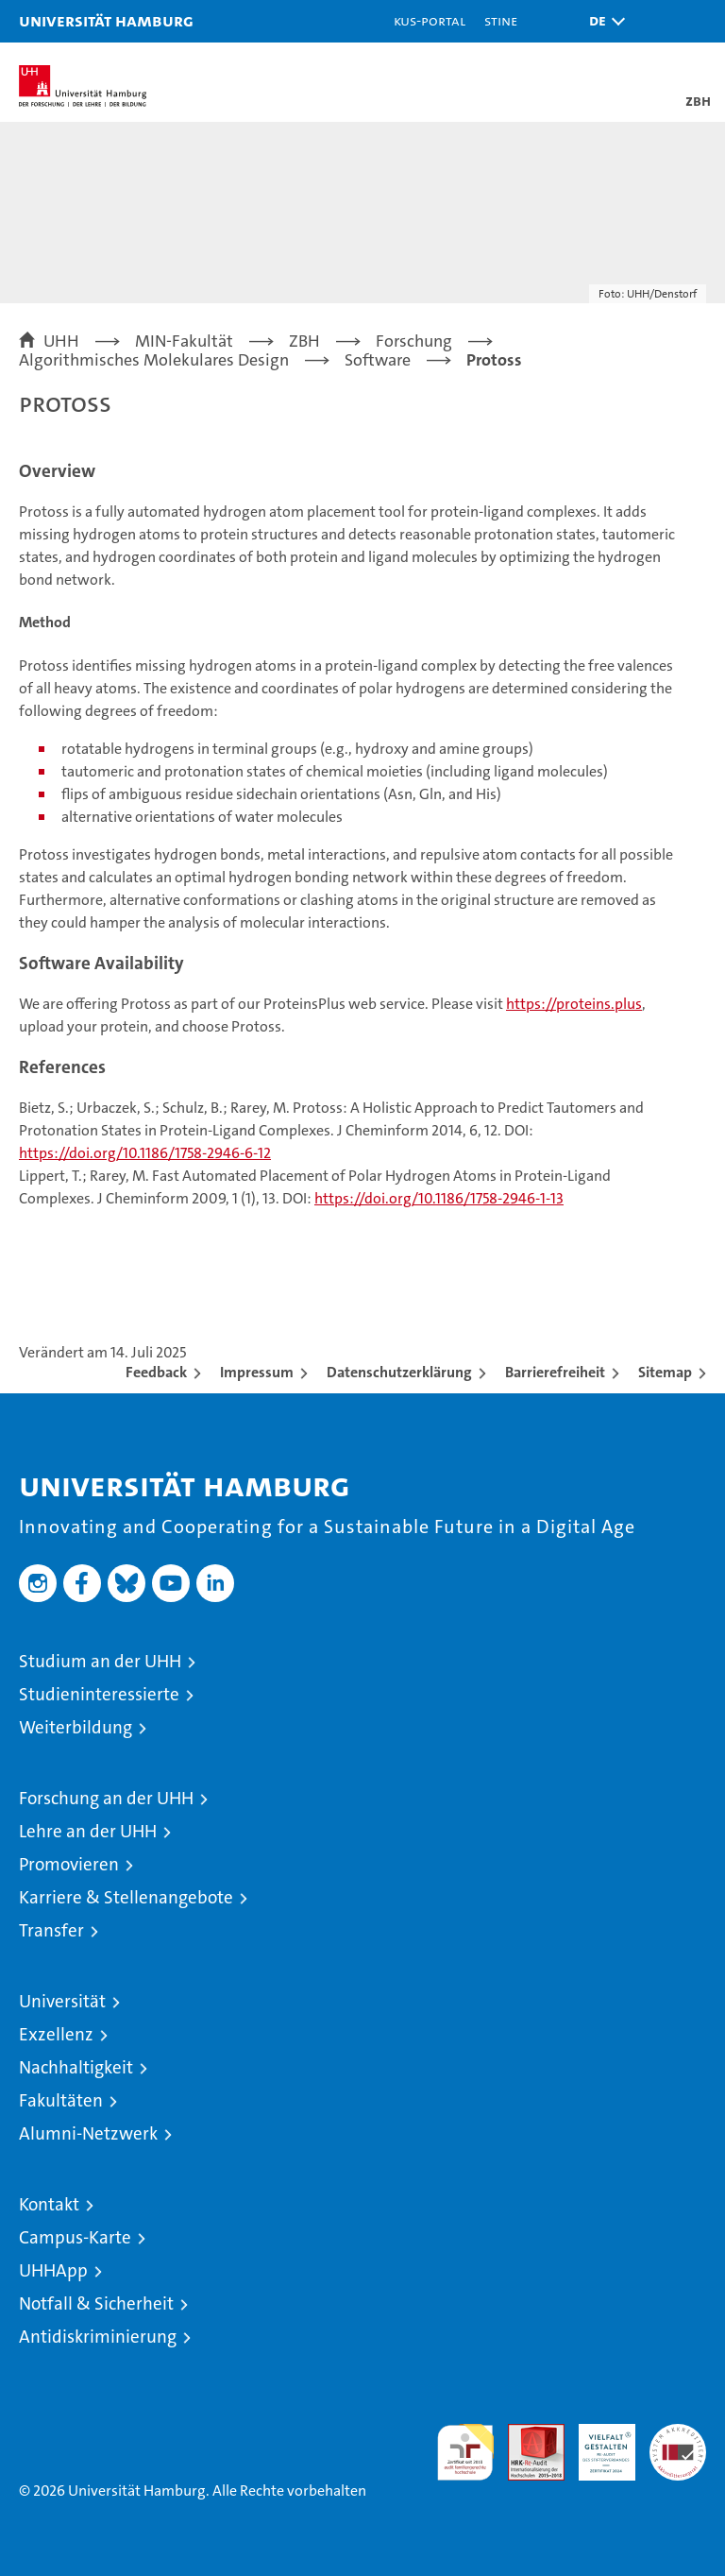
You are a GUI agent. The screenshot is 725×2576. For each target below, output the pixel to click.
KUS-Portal (429, 20)
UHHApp (53, 2270)
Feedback (156, 1372)
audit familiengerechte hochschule (465, 2452)
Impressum (257, 1372)
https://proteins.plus (574, 1004)
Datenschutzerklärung (399, 1372)
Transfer (51, 1930)
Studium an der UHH (100, 1661)
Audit (526, 2434)
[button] (602, 21)
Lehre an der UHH (88, 1831)
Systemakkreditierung (677, 2434)
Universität (62, 2001)
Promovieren (69, 1864)
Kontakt (49, 2204)
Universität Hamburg (106, 20)
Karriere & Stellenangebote (126, 1897)
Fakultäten (61, 2100)
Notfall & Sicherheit (96, 2303)
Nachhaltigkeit (76, 2067)
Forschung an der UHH (106, 1798)
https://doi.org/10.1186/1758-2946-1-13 (439, 1198)
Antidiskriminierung (98, 2336)
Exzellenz (56, 2034)
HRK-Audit (597, 2444)
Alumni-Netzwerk (88, 2133)
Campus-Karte (75, 2237)
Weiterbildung (75, 1727)
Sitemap (665, 1372)
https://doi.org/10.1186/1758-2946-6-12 (145, 1153)
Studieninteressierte (99, 1694)
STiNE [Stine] (500, 20)
